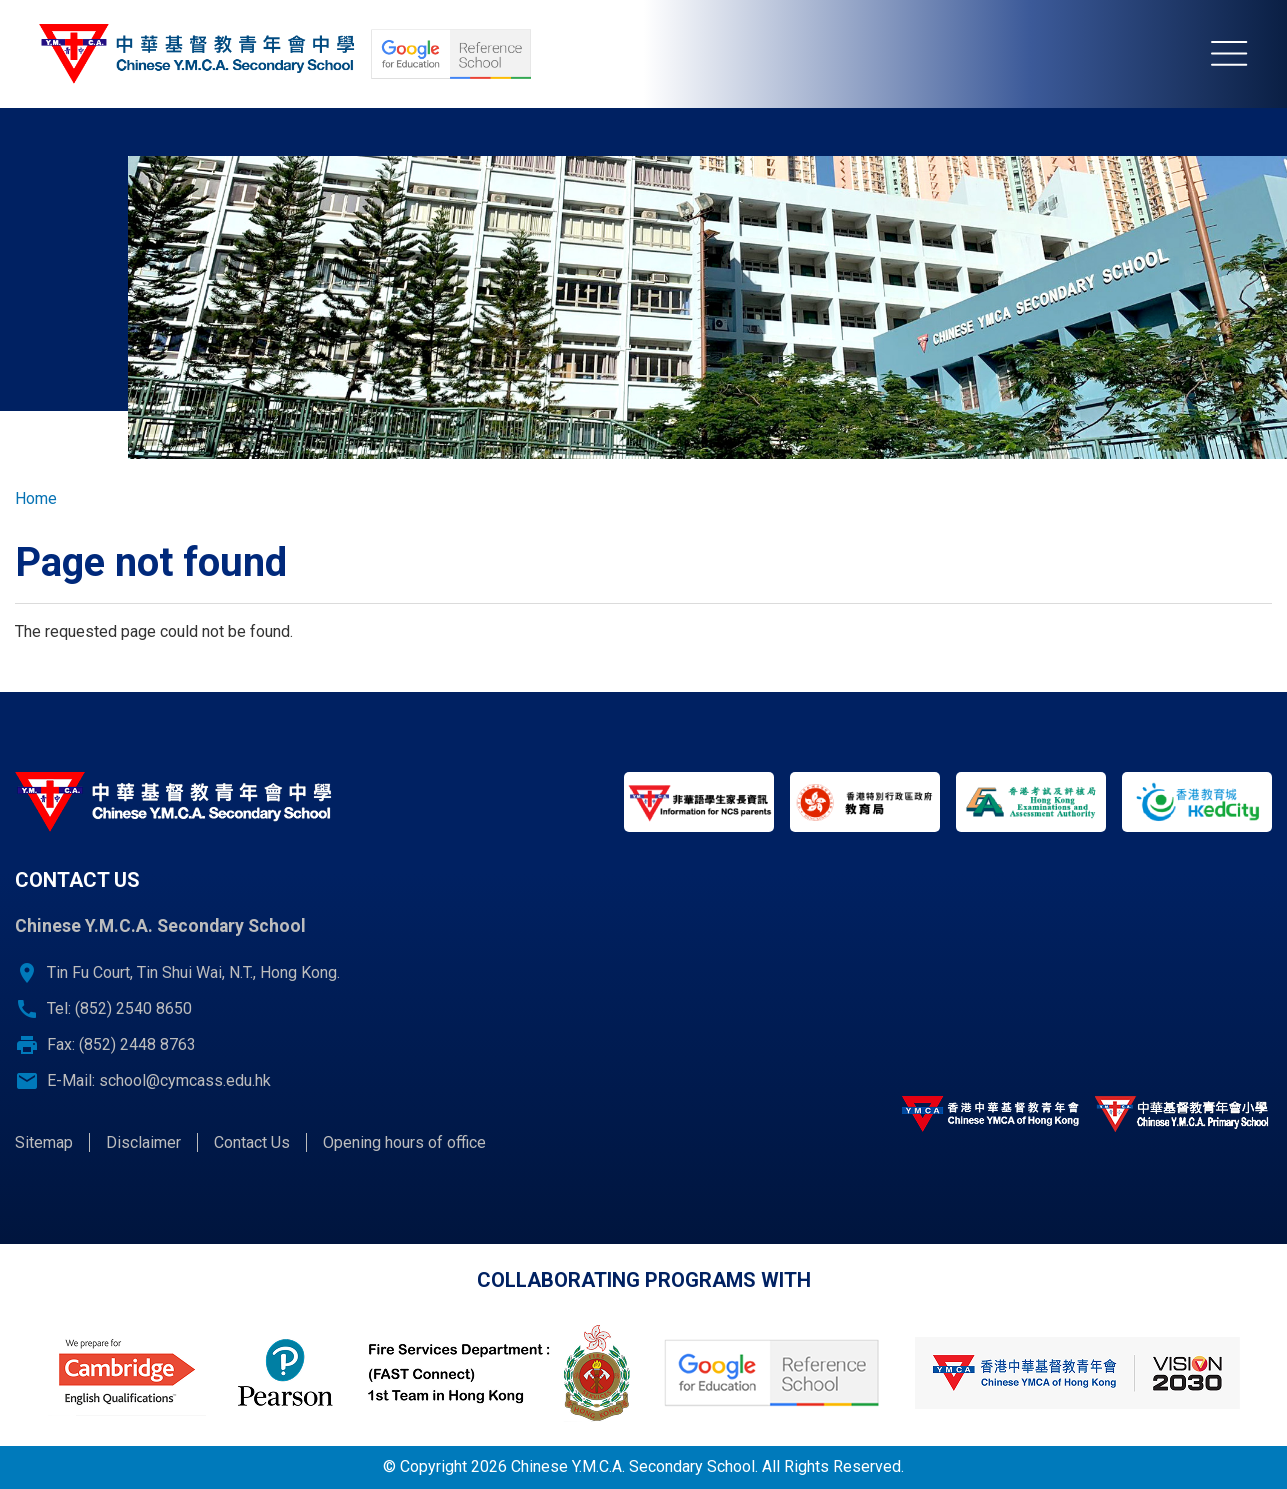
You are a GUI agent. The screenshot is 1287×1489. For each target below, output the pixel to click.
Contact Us (252, 1142)
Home (36, 498)
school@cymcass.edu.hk (185, 1080)
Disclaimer (143, 1142)
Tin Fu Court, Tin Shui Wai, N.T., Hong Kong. (193, 972)
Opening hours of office (404, 1142)
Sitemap (44, 1142)
